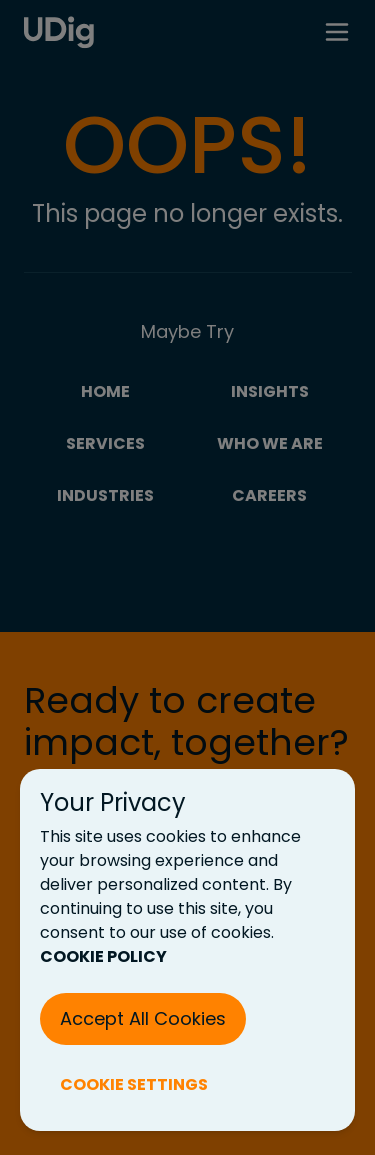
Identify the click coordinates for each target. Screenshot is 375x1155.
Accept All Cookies (143, 1018)
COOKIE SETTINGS (134, 1084)
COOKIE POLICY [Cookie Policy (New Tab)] (103, 956)
